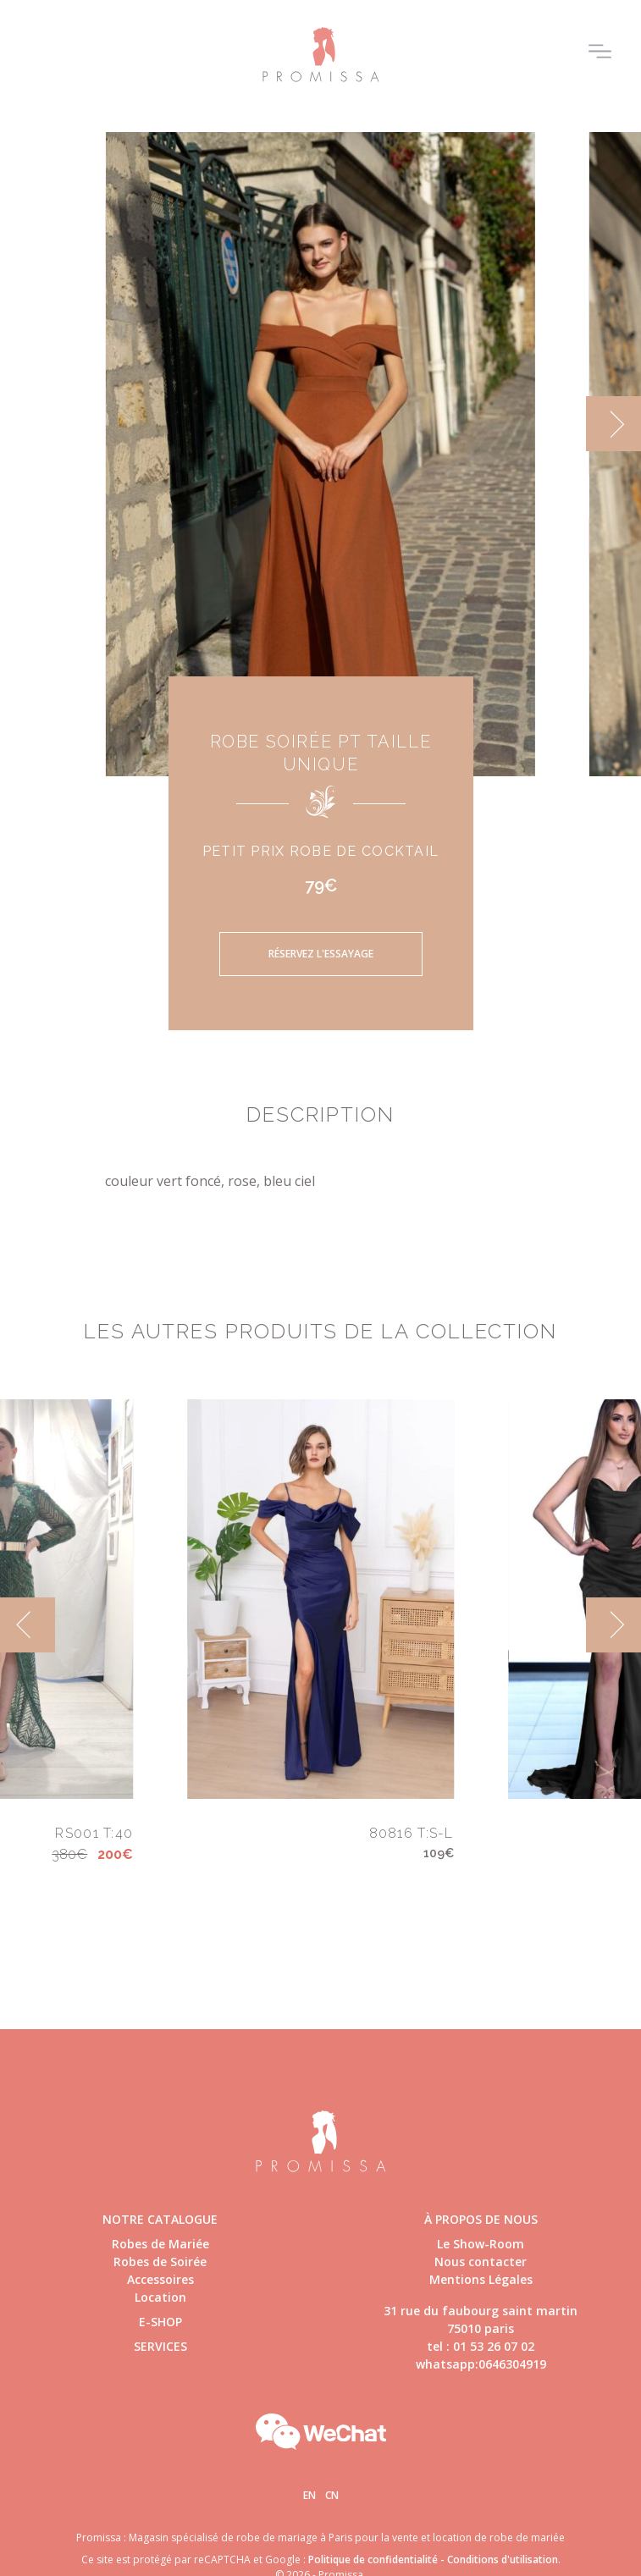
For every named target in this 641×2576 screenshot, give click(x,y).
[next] (613, 423)
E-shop (160, 2322)
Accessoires (160, 2279)
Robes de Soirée (160, 2261)
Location (160, 2297)
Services (160, 2346)
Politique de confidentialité (373, 2559)
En (309, 2495)
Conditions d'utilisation (502, 2559)
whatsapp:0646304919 (481, 2364)
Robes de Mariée (160, 2244)
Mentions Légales (481, 2279)
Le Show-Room (480, 2244)
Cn (332, 2495)
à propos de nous (481, 2219)
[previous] (27, 1624)
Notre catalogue (160, 2219)
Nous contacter (480, 2261)
